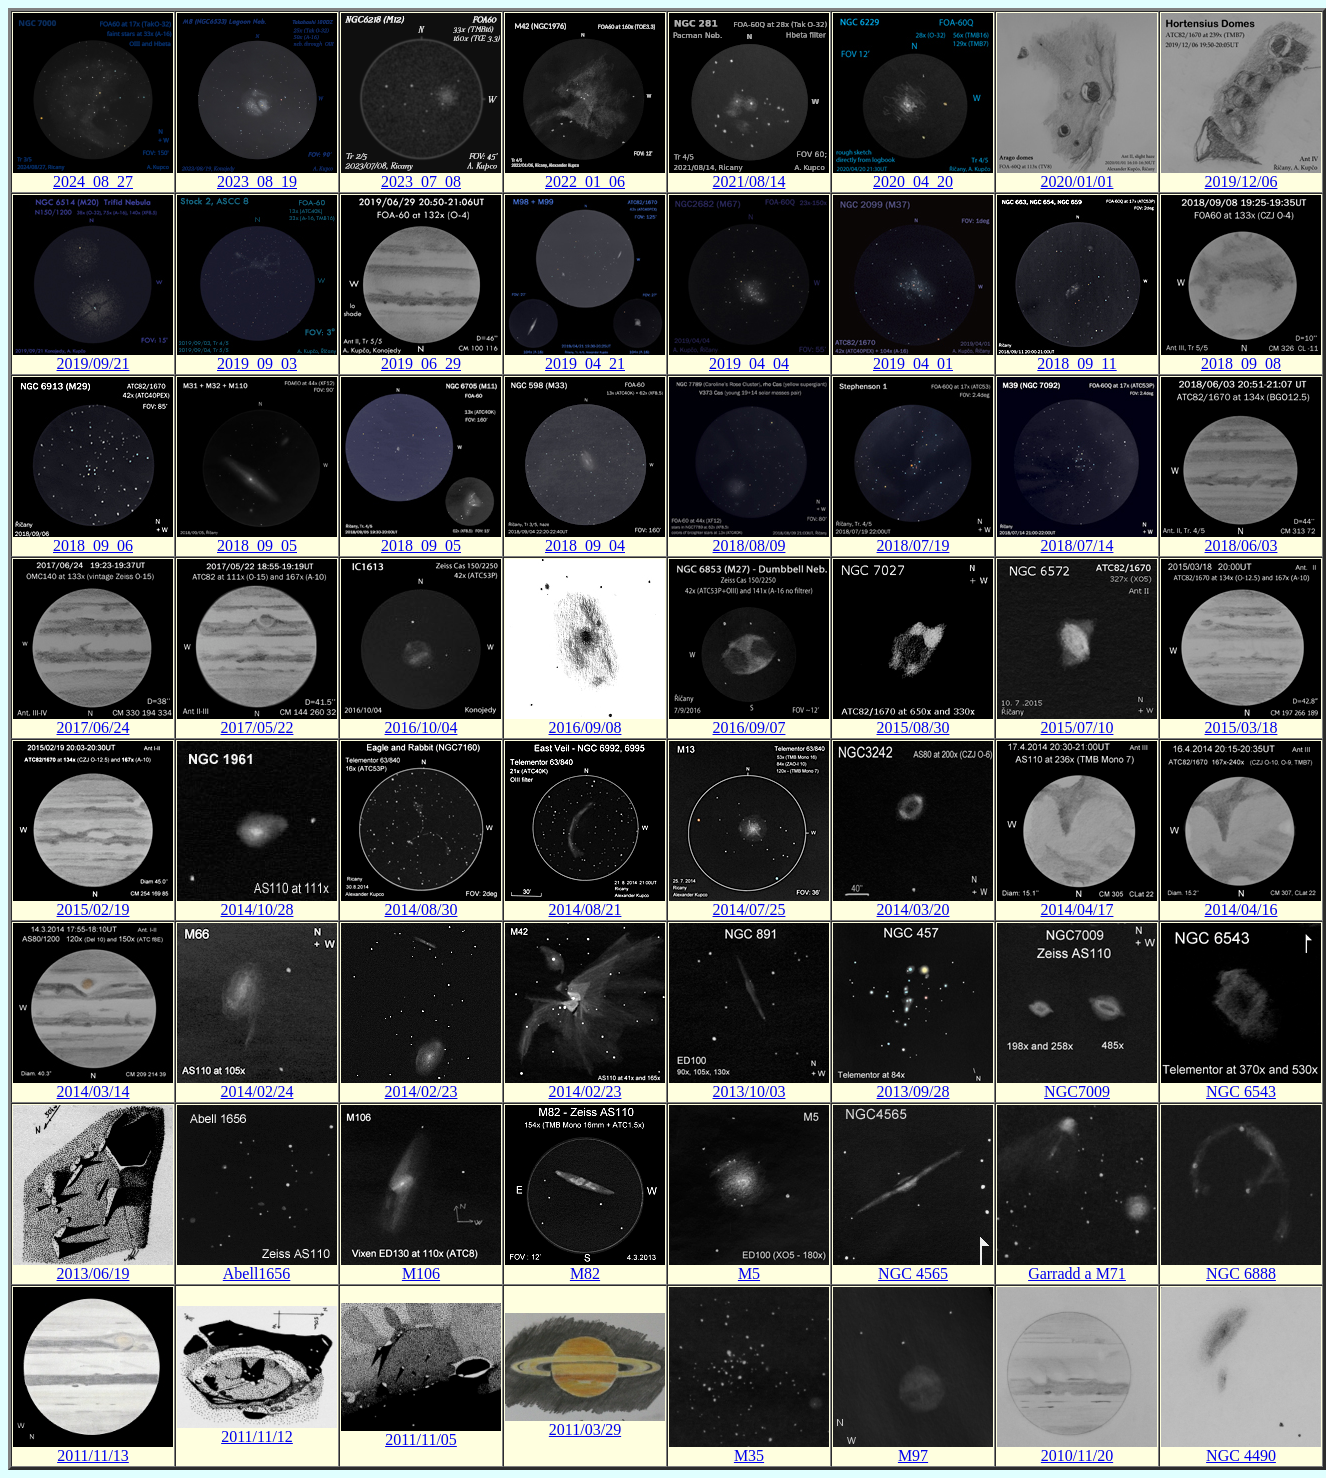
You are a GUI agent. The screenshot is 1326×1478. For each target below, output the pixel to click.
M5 (749, 1273)
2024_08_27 (93, 181)
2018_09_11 (1076, 363)
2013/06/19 (93, 1273)
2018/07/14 (1077, 545)
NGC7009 (1077, 1091)
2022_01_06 (585, 181)
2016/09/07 (749, 727)
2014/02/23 (421, 1091)
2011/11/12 (257, 1436)
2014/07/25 (749, 909)
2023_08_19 (257, 181)
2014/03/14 (93, 1091)
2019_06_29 (421, 363)
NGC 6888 (1241, 1273)
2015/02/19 (93, 909)
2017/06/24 (93, 727)
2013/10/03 (749, 1091)
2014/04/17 (1077, 909)
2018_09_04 (585, 545)
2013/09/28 (913, 1091)
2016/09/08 (585, 727)
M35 (749, 1455)
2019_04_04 (749, 363)
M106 (421, 1273)
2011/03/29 (585, 1429)
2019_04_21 (585, 363)
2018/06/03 (1241, 545)
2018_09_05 (257, 545)
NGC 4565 (913, 1273)
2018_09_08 (1241, 363)
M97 (913, 1455)
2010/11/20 (1077, 1455)
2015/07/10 (1077, 727)
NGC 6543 (1241, 1091)
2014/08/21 (585, 909)
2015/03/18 (1241, 727)
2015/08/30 (913, 727)
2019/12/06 (1241, 181)
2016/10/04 (421, 727)
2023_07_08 (421, 181)
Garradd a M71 (1077, 1273)
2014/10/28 (257, 909)
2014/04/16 (1241, 909)
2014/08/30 (421, 909)
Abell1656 (257, 1273)
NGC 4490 (1241, 1455)
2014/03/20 (913, 909)
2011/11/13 (93, 1455)
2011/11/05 (421, 1439)
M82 (585, 1273)
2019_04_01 (913, 363)
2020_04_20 (913, 181)
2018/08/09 (749, 545)
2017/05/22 (257, 727)
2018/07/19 (913, 545)
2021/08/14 (749, 181)
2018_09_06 (93, 545)
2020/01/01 (1077, 181)
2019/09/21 (93, 363)
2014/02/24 (257, 1091)
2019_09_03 (257, 363)
